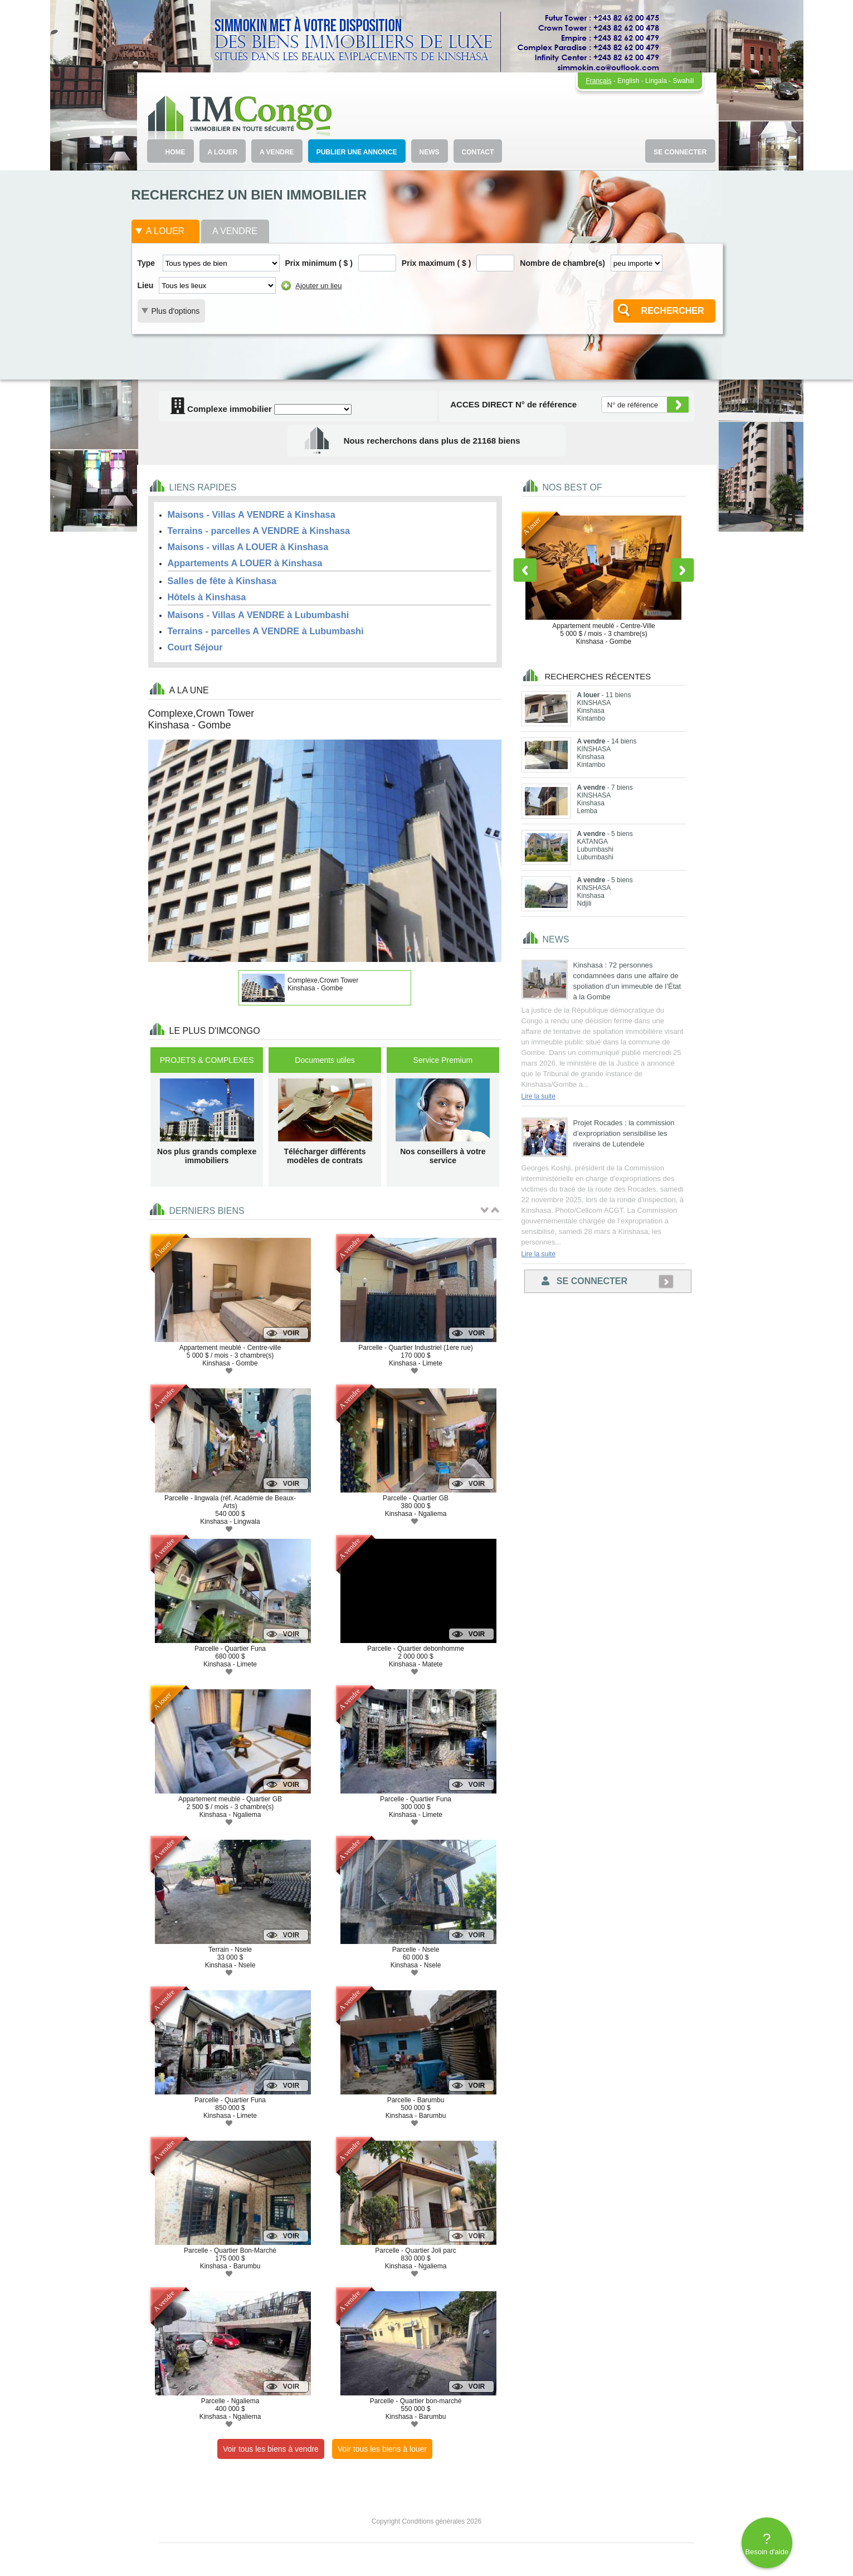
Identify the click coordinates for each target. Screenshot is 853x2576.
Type (146, 263)
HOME (175, 152)
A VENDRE (277, 152)
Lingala (656, 81)
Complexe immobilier (221, 409)
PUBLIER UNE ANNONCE (356, 152)
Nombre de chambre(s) (562, 263)
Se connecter (584, 1281)
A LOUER (223, 152)
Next (682, 570)
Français (598, 81)
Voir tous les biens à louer (382, 2448)
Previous (525, 570)
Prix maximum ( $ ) (436, 263)
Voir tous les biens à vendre (271, 2448)
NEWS (430, 152)
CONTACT (478, 152)
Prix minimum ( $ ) (319, 263)
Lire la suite (538, 1096)
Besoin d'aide (767, 2543)
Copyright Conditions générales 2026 (426, 2521)
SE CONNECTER (680, 152)
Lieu (146, 285)
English (628, 81)
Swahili (683, 81)
